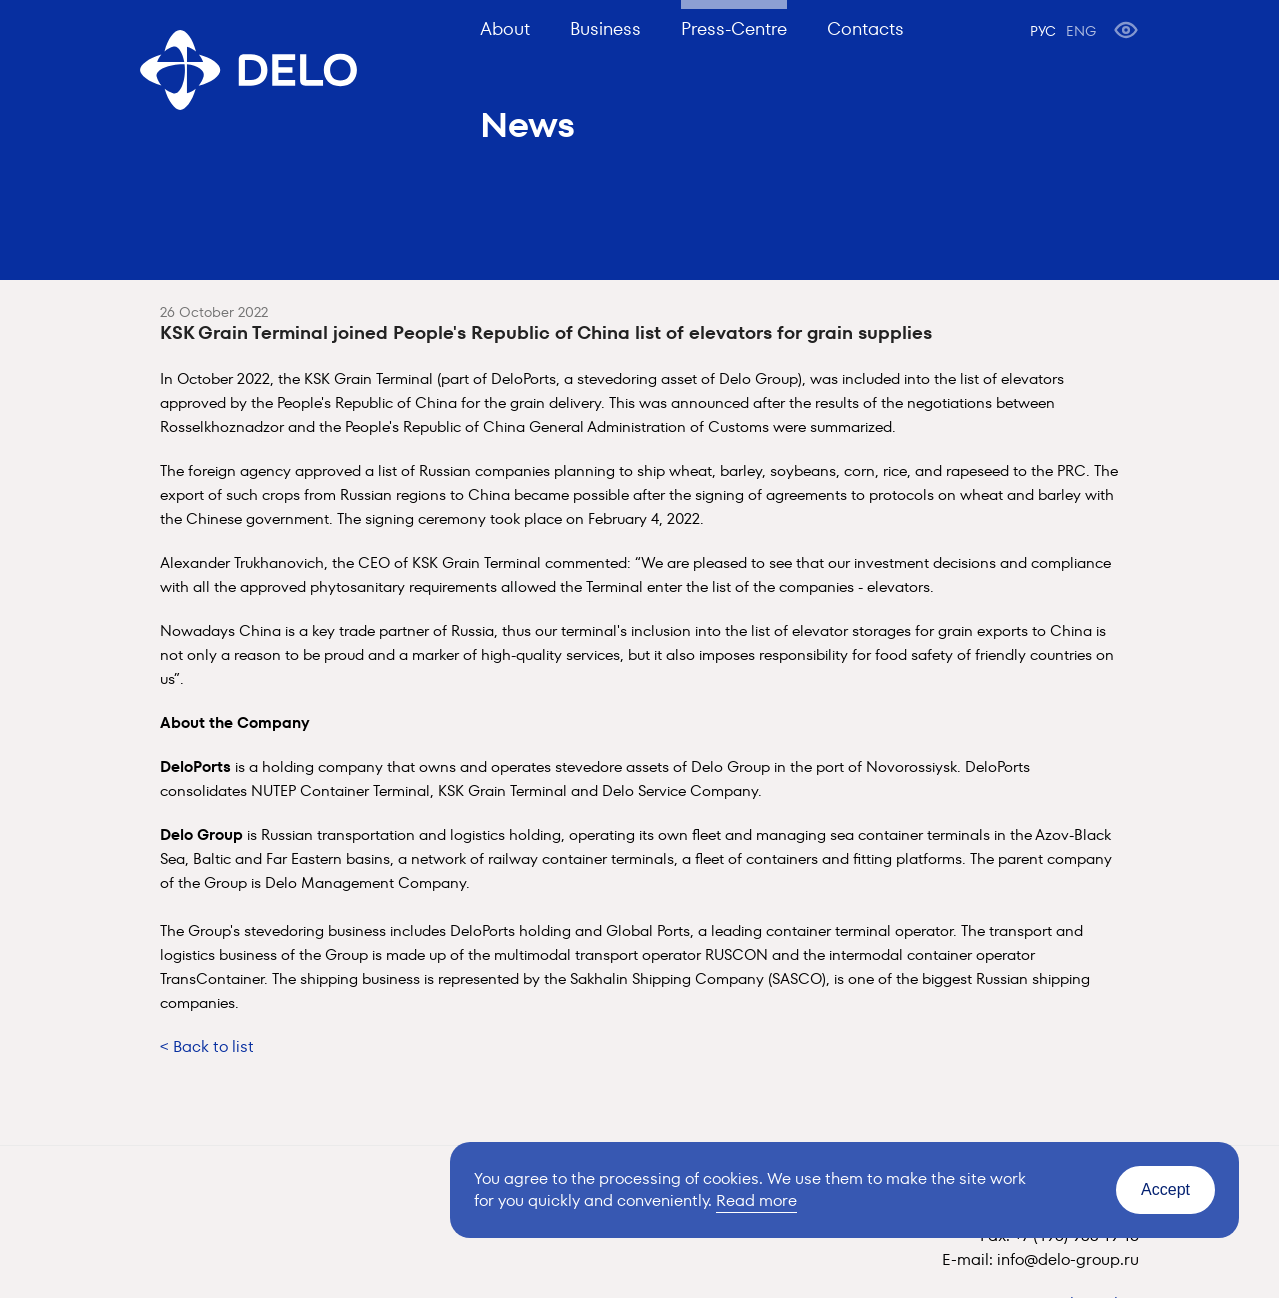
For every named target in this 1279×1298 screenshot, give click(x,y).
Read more (756, 1200)
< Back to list (207, 1046)
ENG (1081, 31)
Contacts (865, 28)
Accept (1165, 1189)
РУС (1043, 31)
